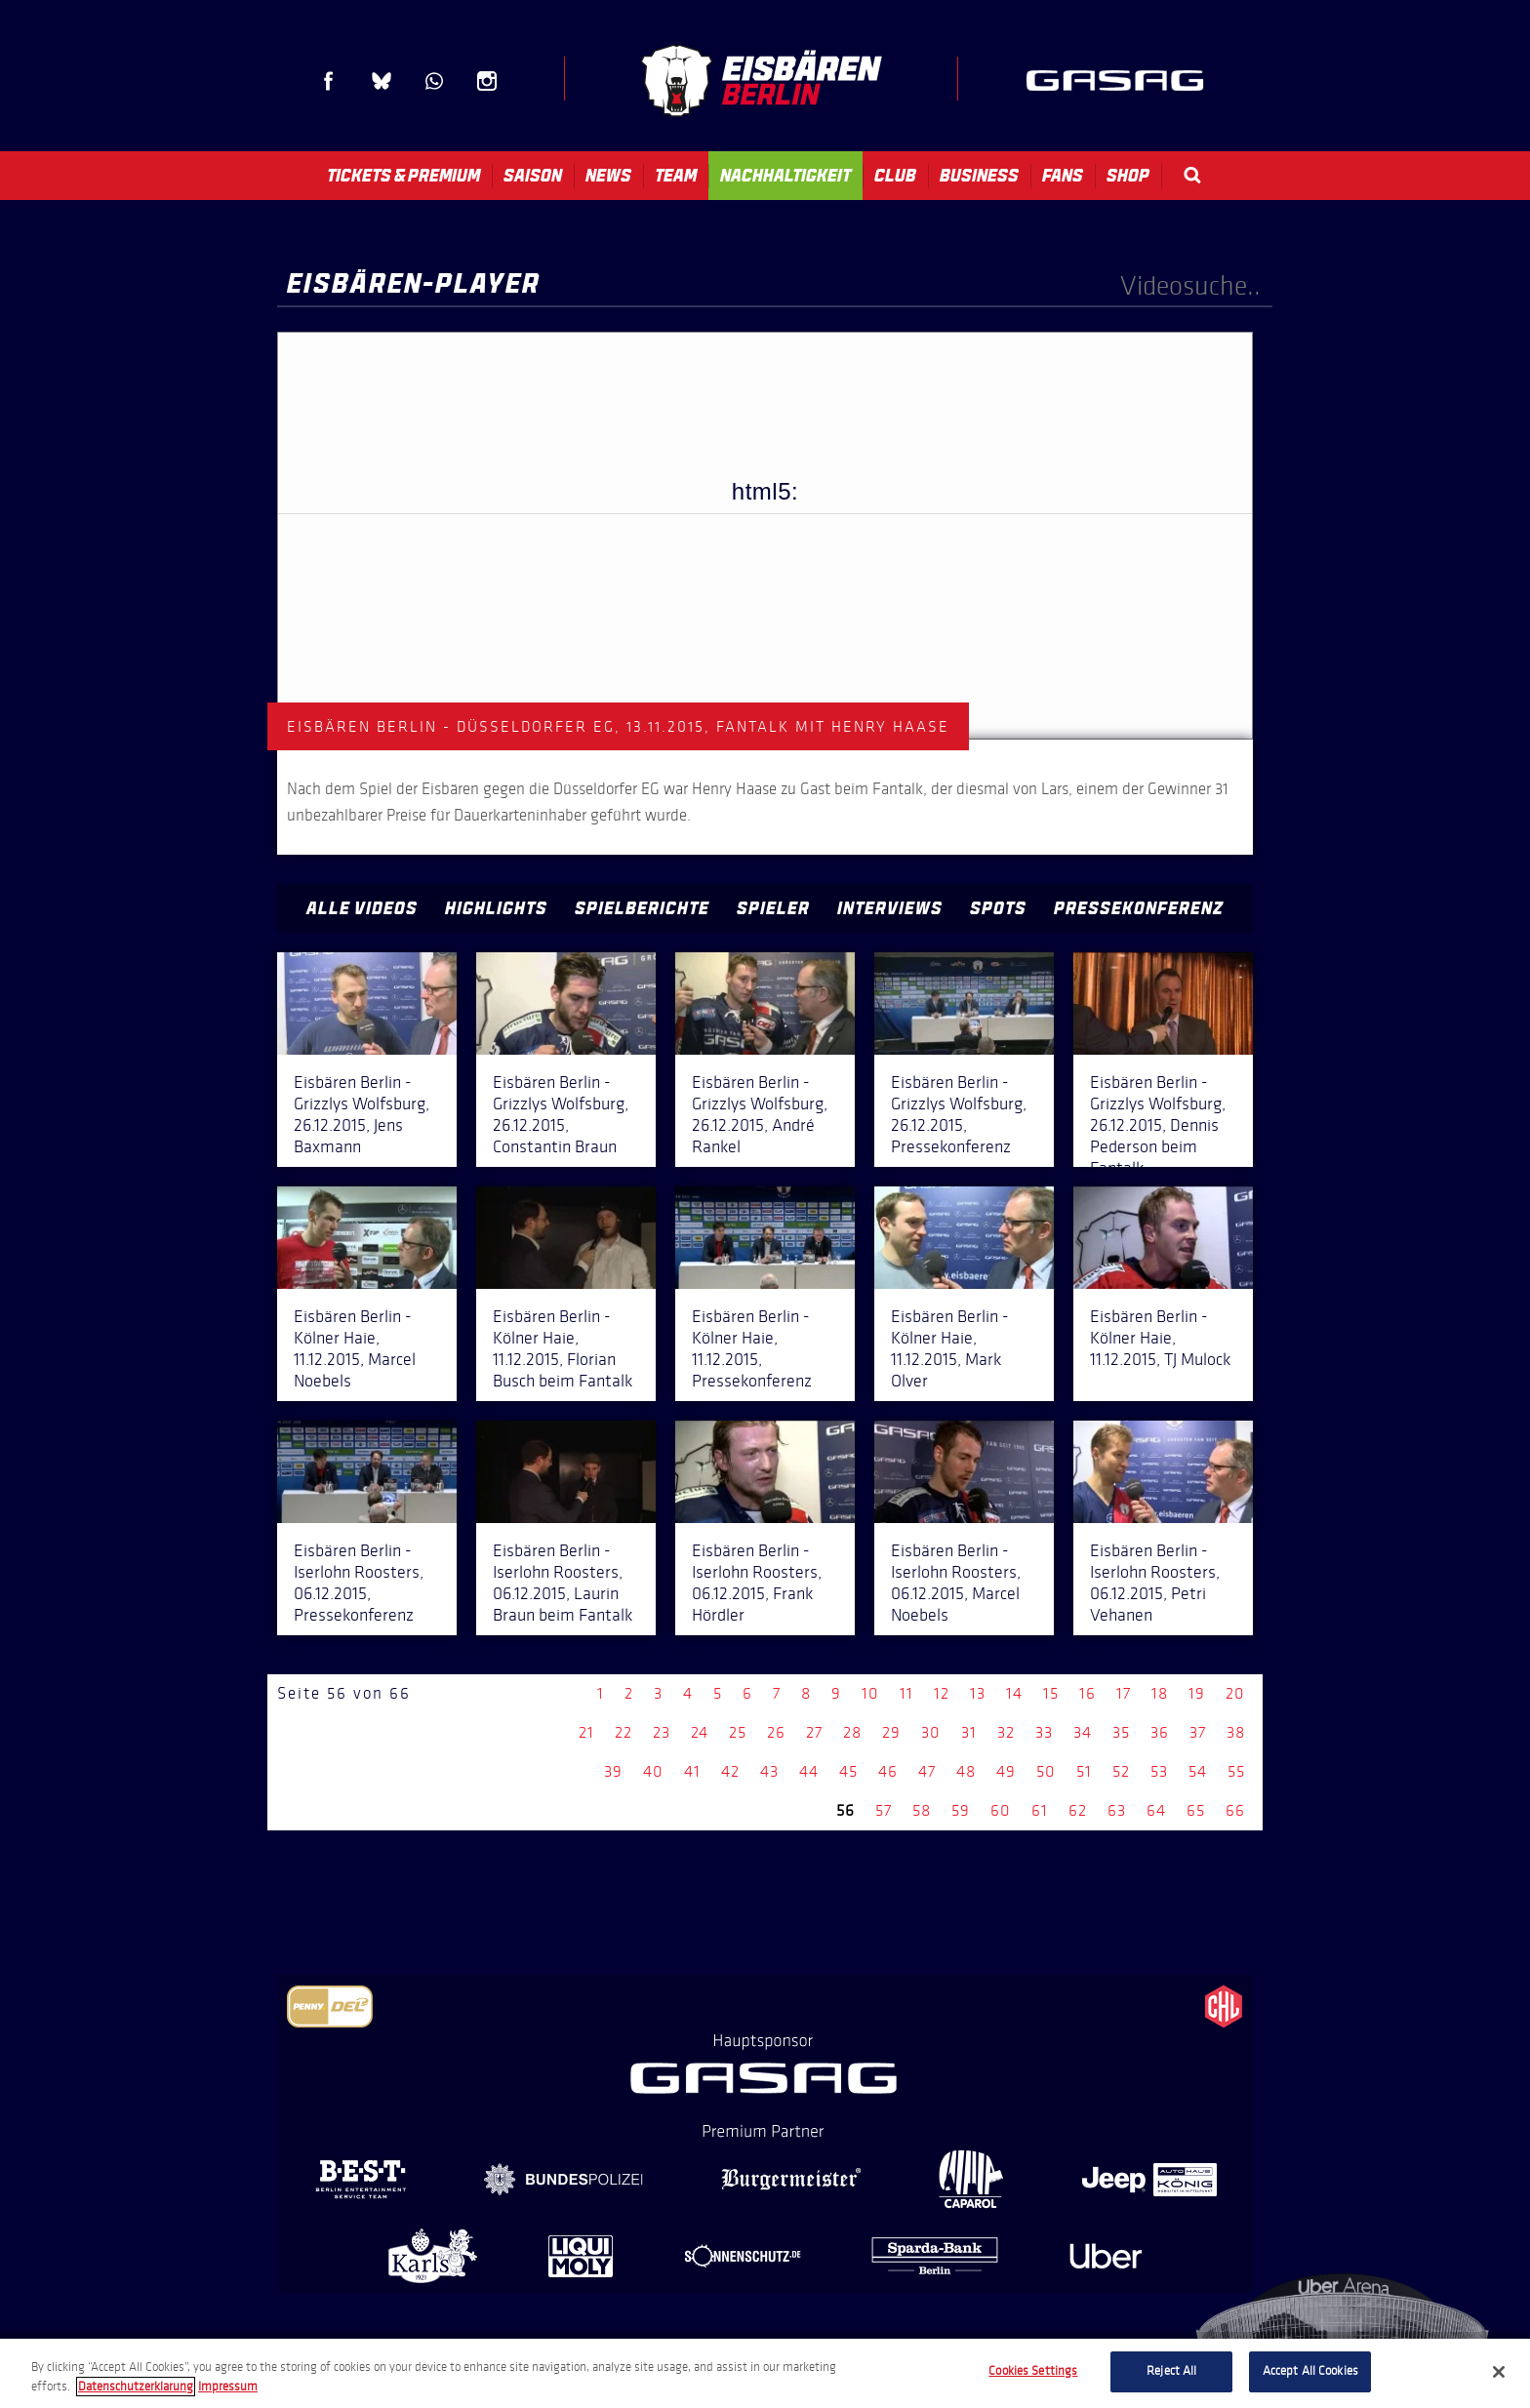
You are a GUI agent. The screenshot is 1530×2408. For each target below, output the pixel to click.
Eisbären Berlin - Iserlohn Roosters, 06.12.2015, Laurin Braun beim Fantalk (562, 1582)
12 (941, 1693)
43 (769, 1771)
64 (1156, 1810)
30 (931, 1732)
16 (1087, 1693)
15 (1051, 1693)
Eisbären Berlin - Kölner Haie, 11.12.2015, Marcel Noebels (355, 1348)
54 (1197, 1771)
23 (661, 1732)
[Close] (1498, 2371)
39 (613, 1771)
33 (1044, 1732)
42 (730, 1771)
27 (814, 1732)
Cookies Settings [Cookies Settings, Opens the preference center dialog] (1032, 2371)
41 (692, 1771)
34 (1082, 1732)
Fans (1062, 175)
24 (699, 1732)
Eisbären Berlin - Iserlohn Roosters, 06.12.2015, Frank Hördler (757, 1582)
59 (960, 1810)
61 (1039, 1810)
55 (1236, 1771)
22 (623, 1732)
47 (927, 1771)
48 (966, 1771)
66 (1235, 1810)
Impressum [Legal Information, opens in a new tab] (228, 2386)
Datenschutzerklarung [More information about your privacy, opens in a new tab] (135, 2386)
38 (1236, 1732)
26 (776, 1732)
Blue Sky (381, 81)
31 (969, 1732)
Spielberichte (642, 908)
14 (1014, 1693)
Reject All (1171, 2371)
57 (883, 1810)
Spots (998, 908)
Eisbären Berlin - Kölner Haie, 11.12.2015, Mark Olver (950, 1348)
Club (895, 175)
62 (1077, 1810)
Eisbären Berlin (761, 80)
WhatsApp (434, 81)
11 (906, 1693)
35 (1121, 1732)
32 (1006, 1732)
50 (1046, 1771)
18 (1159, 1693)
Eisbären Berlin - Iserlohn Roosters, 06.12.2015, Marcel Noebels (956, 1582)
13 (978, 1693)
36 (1159, 1732)
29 (891, 1732)
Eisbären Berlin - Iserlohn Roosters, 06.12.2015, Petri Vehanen (1155, 1582)
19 (1196, 1693)
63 (1116, 1810)
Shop (1128, 175)
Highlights (496, 908)
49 (1006, 1771)
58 (921, 1810)
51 (1084, 1771)
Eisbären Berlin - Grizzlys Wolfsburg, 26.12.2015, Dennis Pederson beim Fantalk (1158, 1125)
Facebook (329, 81)
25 (737, 1732)
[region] (765, 2373)
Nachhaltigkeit (785, 175)
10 (870, 1693)
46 (888, 1771)
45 (848, 1771)
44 (809, 1771)
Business (979, 175)
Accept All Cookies (1310, 2371)
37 (1197, 1732)
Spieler (773, 908)
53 (1159, 1771)
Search (1192, 175)
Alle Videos (362, 908)
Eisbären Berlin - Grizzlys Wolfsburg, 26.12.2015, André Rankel (759, 1114)
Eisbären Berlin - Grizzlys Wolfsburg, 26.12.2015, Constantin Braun (560, 1114)
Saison (532, 175)
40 (653, 1771)
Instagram (487, 81)
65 (1196, 1810)
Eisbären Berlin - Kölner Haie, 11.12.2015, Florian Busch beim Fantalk (562, 1348)
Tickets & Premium (403, 175)
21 (586, 1732)
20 (1235, 1693)
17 (1123, 1693)
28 (852, 1732)
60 (1000, 1810)
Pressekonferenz (1139, 908)
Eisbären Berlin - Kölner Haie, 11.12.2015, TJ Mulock (1160, 1337)
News (608, 175)
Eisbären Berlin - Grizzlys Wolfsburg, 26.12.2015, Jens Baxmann (361, 1114)
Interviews (890, 908)
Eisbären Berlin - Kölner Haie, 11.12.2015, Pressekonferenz (752, 1348)
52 (1121, 1771)
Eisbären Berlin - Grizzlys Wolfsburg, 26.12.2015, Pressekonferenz (959, 1114)
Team (676, 175)
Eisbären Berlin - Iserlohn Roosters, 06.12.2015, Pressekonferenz (358, 1582)
